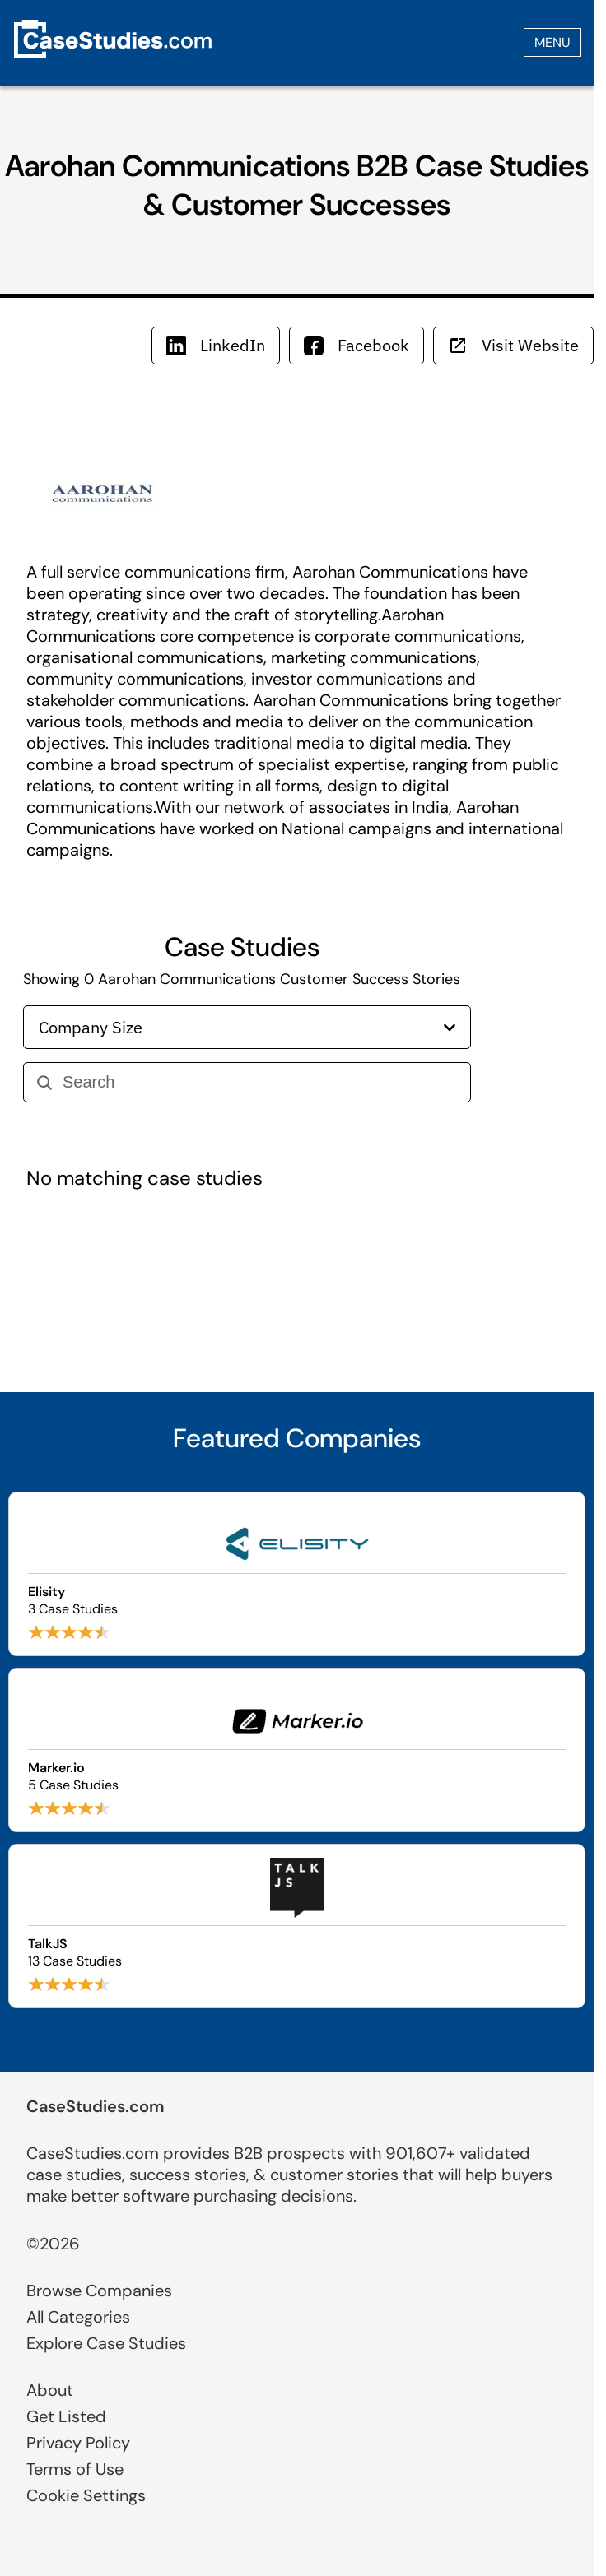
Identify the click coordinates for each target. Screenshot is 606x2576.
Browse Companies (99, 2290)
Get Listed (66, 2416)
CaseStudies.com (95, 2106)
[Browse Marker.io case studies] (296, 1750)
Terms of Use (75, 2469)
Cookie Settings (86, 2495)
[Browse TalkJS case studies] (296, 1926)
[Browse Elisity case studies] (296, 1574)
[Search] (260, 1082)
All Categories (78, 2317)
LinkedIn (215, 345)
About (49, 2390)
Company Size (247, 1027)
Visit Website (513, 345)
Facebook (356, 345)
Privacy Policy (78, 2442)
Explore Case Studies (106, 2343)
